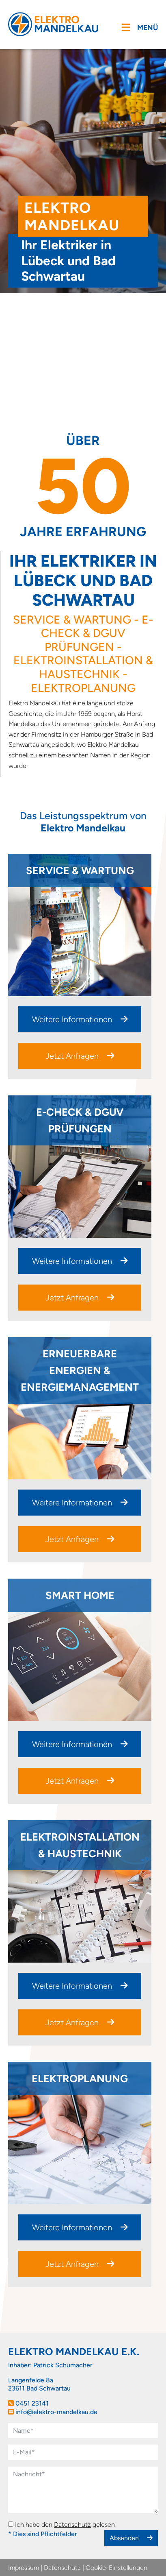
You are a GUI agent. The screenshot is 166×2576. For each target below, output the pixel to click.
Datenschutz (72, 2524)
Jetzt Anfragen (79, 1056)
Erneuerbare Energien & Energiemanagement (80, 1370)
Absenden (131, 2538)
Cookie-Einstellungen (116, 2568)
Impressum (23, 2568)
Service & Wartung (80, 870)
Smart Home (79, 1595)
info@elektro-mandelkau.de (56, 2412)
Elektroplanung (80, 2078)
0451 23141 (32, 2403)
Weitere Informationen (80, 1019)
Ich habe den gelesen (65, 2524)
